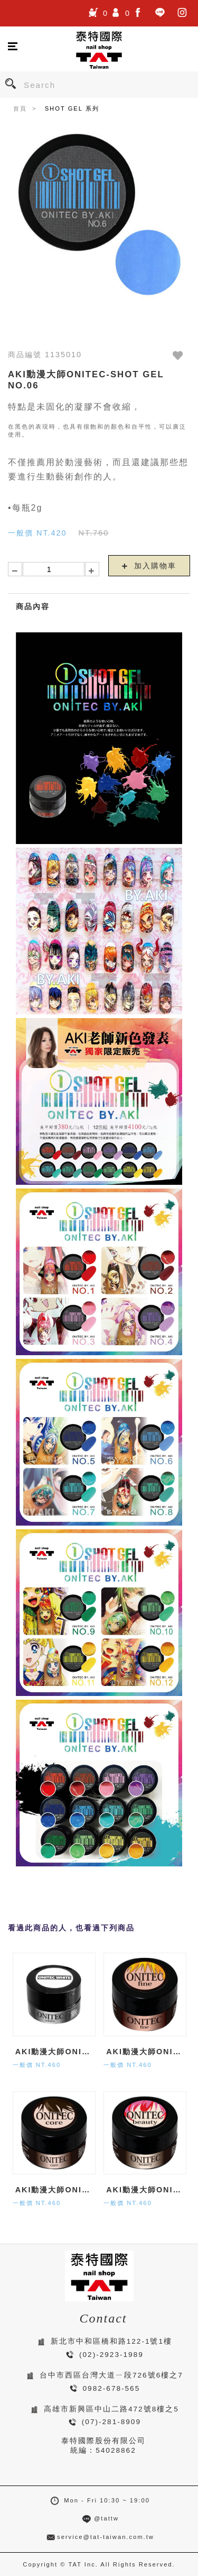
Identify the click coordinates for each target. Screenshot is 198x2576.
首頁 (20, 108)
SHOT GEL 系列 (72, 108)
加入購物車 (149, 565)
